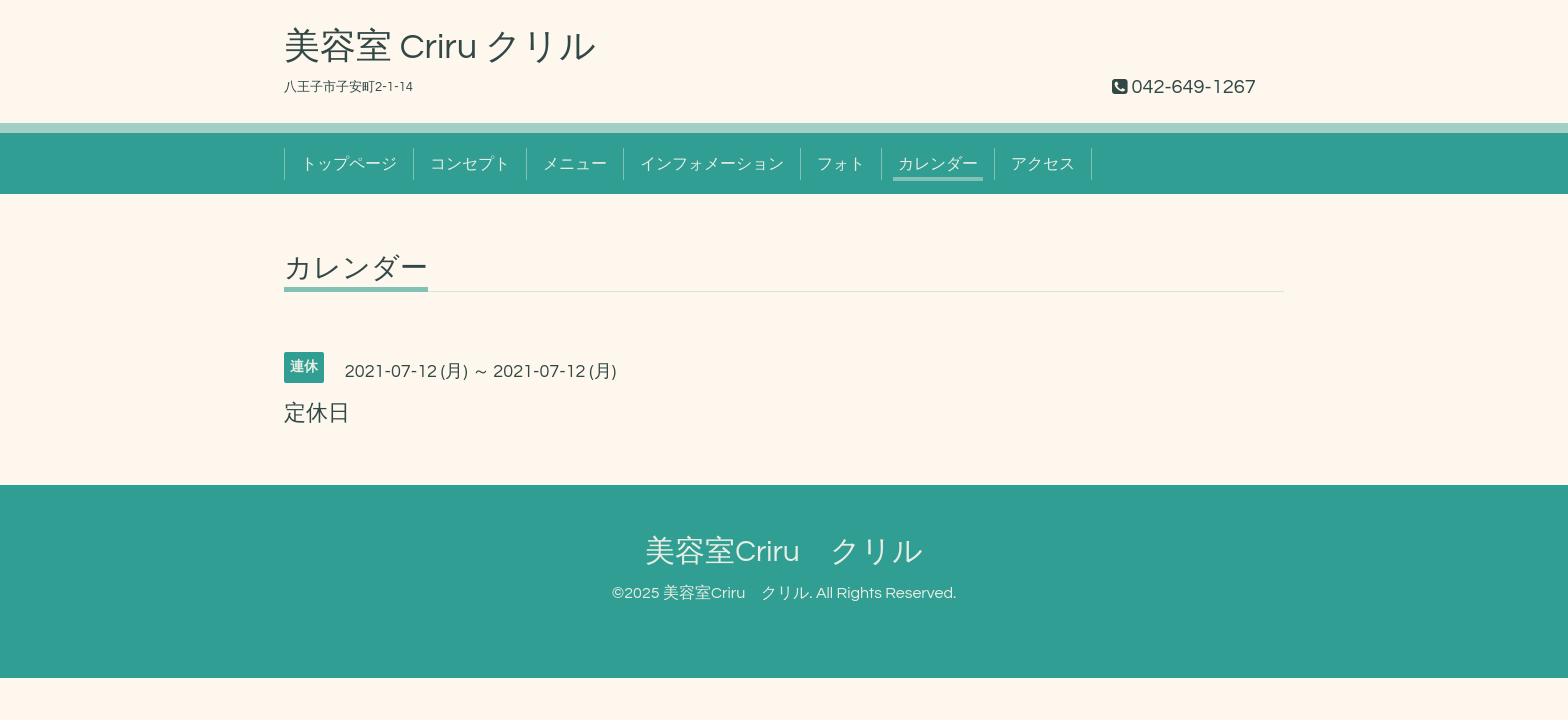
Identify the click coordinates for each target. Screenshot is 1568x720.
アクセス (1043, 164)
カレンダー (938, 164)
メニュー (575, 164)
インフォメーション (712, 164)
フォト (841, 164)
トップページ (349, 164)
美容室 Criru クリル (440, 47)
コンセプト (470, 164)
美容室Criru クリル (784, 551)
